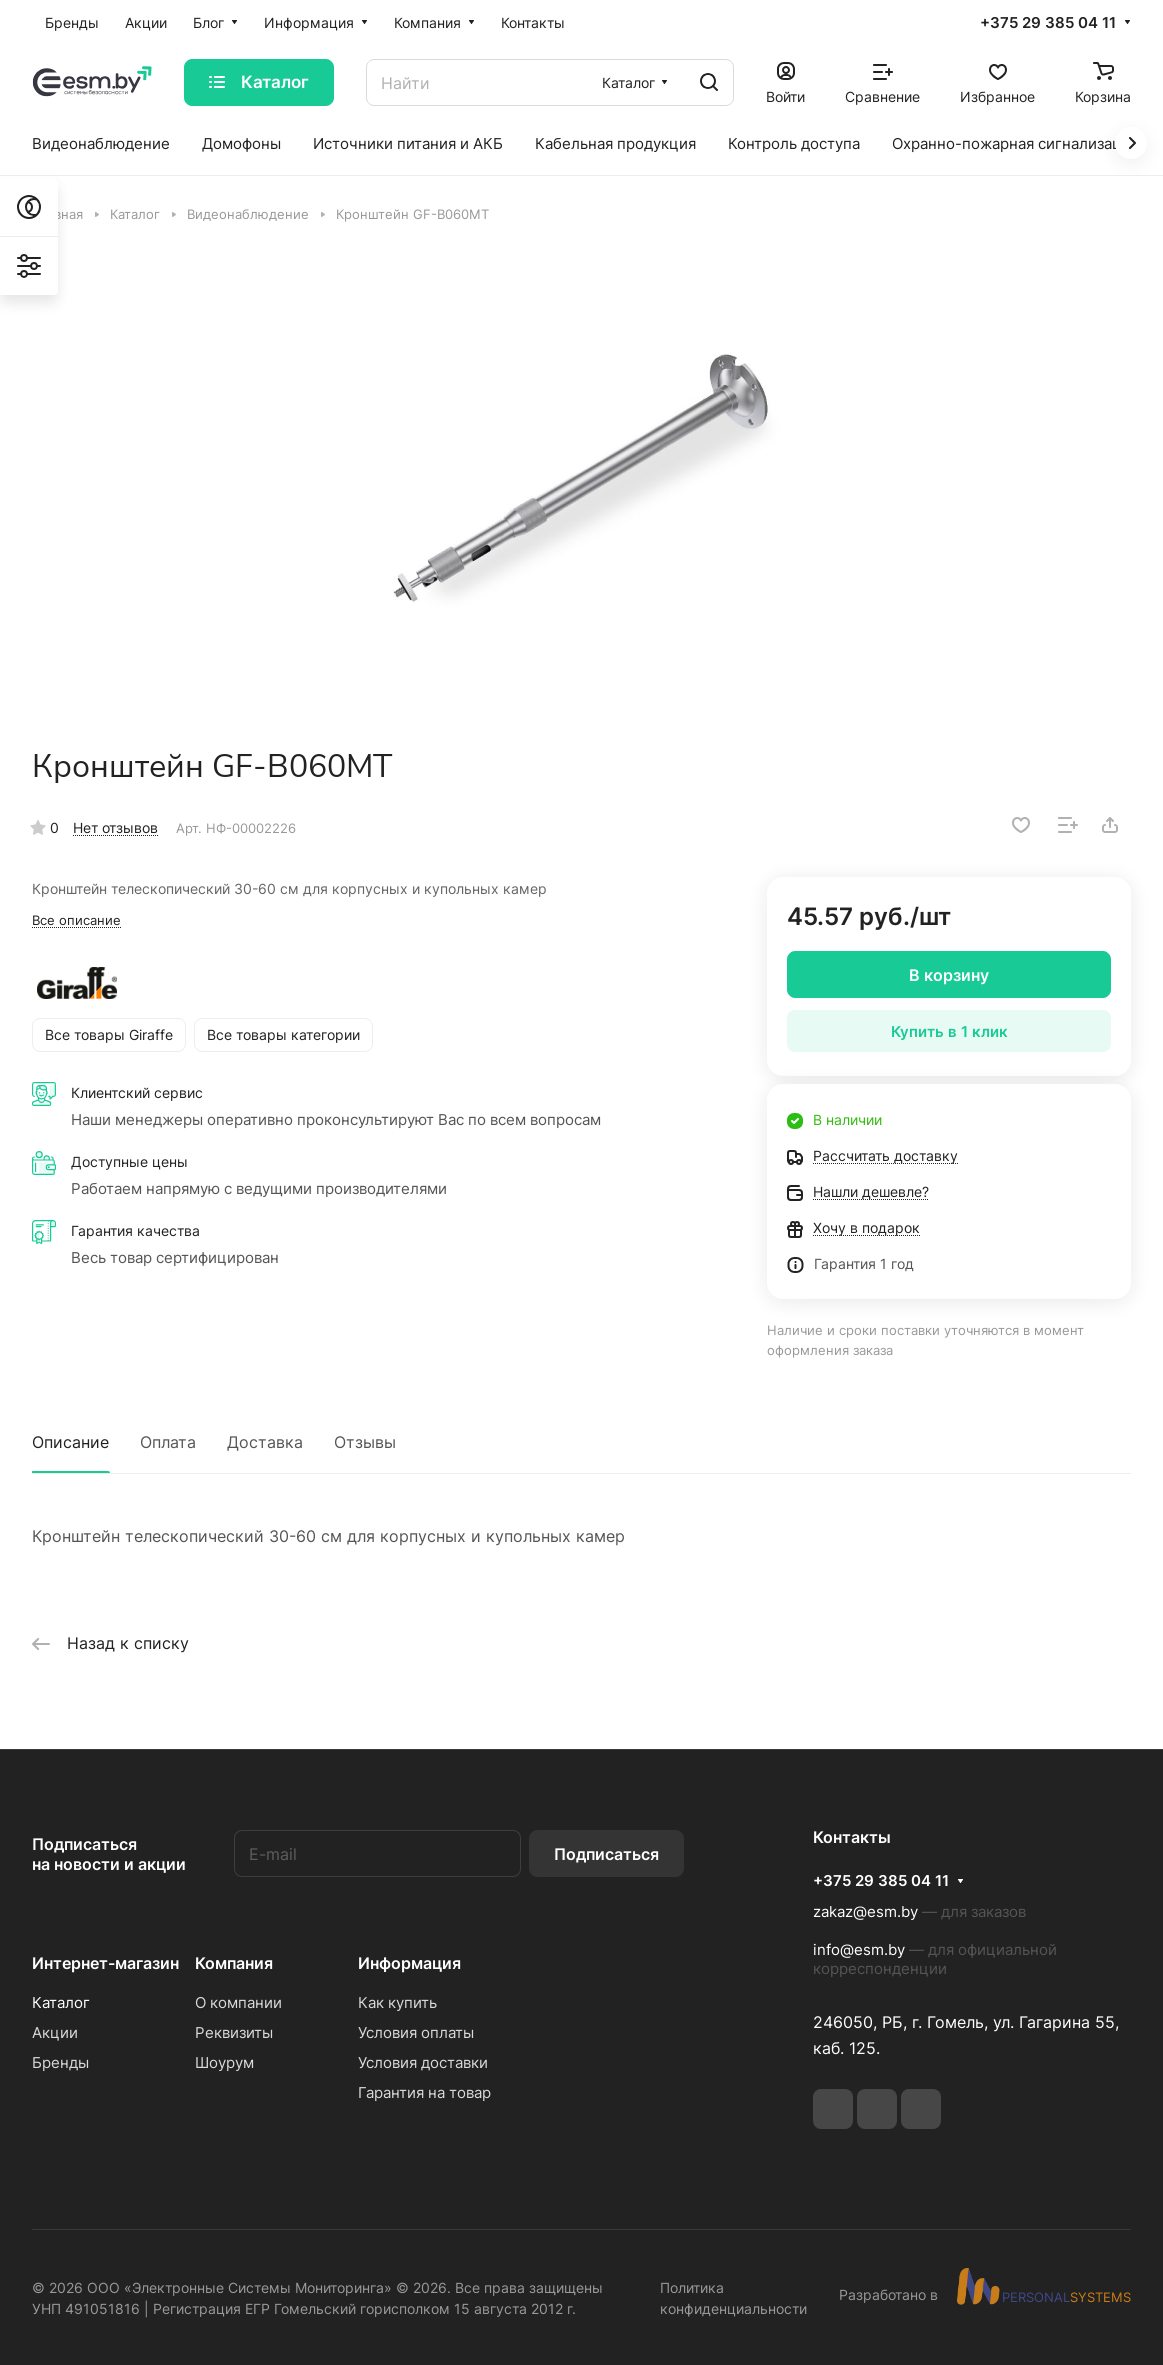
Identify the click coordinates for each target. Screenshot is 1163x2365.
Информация (409, 1963)
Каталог (61, 2002)
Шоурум (224, 2062)
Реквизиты (234, 2032)
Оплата (168, 1442)
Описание (70, 1442)
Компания (234, 1963)
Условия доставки (423, 2062)
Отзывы (365, 1442)
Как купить (397, 2002)
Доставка (265, 1442)
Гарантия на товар (424, 2092)
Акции (55, 2032)
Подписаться (606, 1854)
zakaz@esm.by (865, 1911)
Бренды (60, 2062)
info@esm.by (859, 1949)
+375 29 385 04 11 (1048, 23)
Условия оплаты (416, 2032)
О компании (238, 2002)
